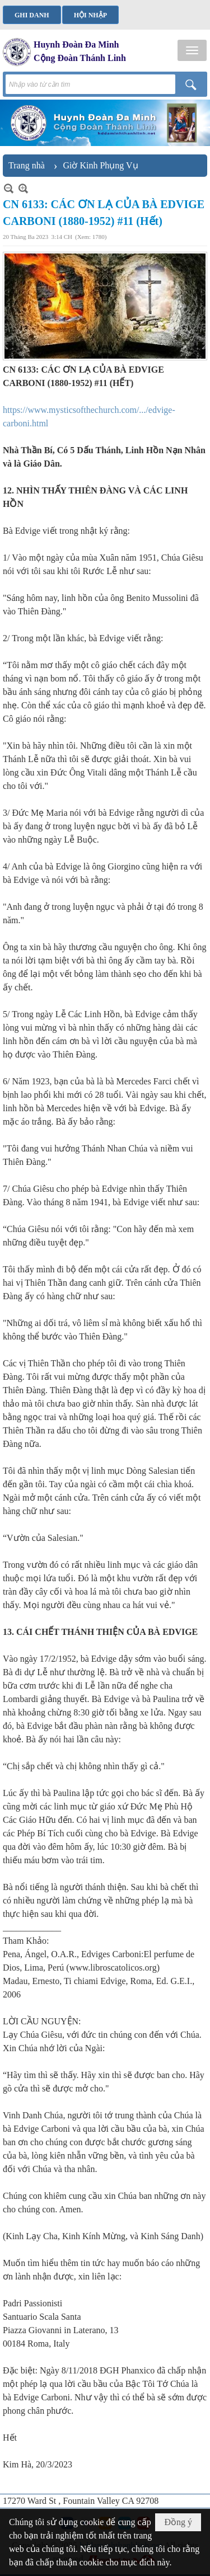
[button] (192, 50)
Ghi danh (32, 15)
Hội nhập (90, 15)
